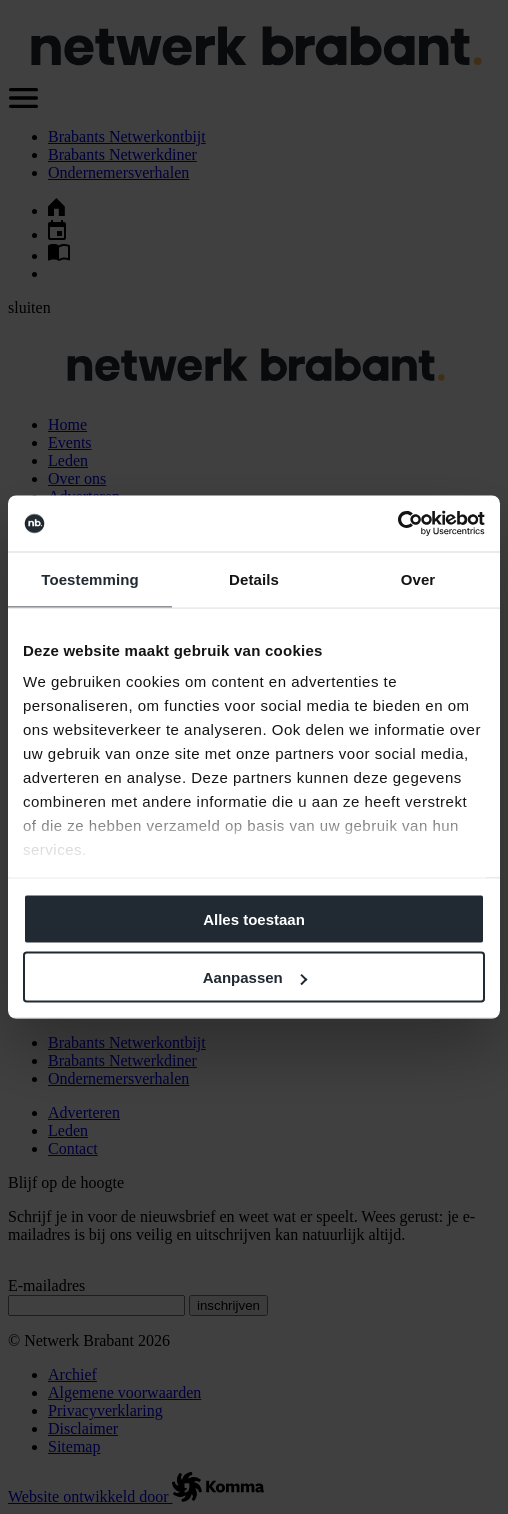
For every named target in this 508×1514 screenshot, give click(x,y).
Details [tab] (254, 578)
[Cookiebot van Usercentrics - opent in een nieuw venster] (397, 524)
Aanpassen (255, 977)
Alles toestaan (254, 918)
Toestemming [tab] (90, 578)
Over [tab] (418, 578)
